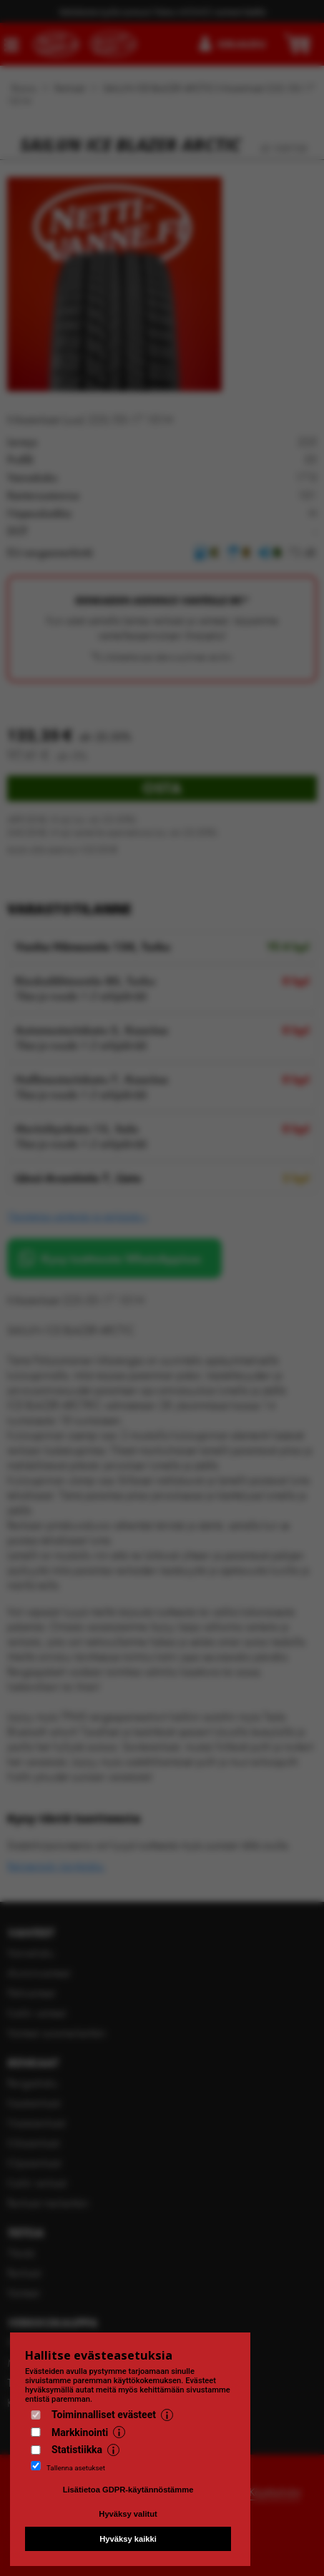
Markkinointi (79, 2432)
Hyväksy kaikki (128, 2539)
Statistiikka (76, 2449)
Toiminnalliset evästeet (103, 2414)
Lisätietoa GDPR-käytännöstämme (128, 2489)
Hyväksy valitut (128, 2514)
